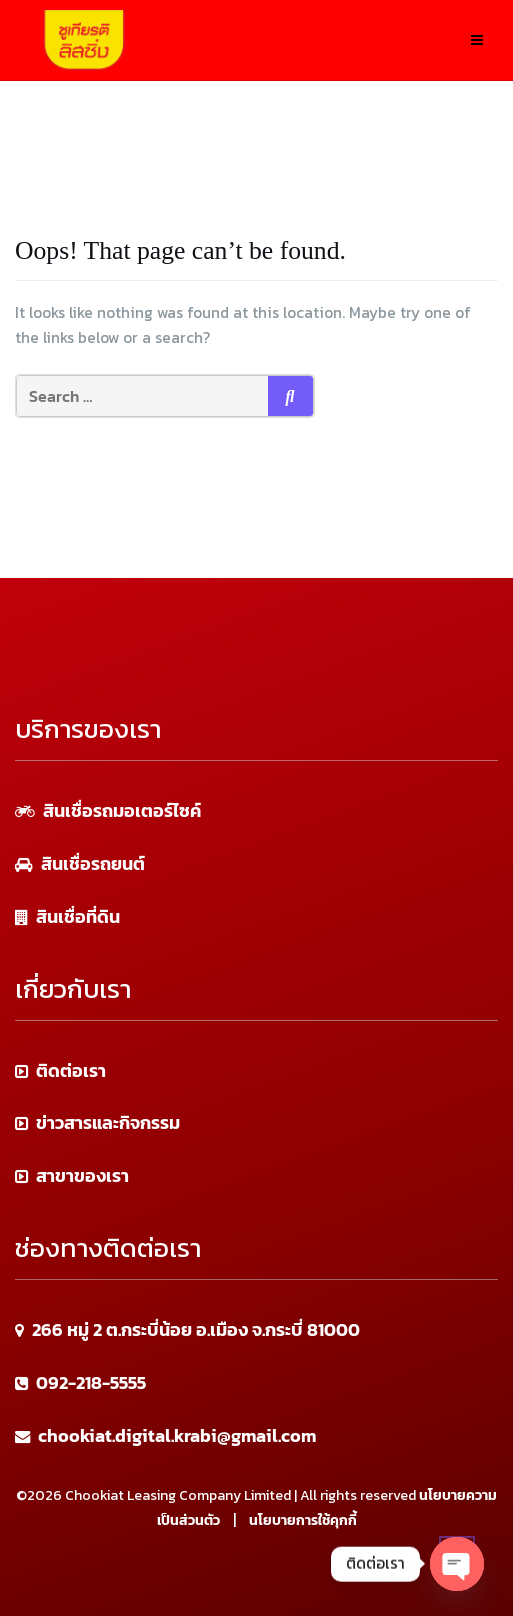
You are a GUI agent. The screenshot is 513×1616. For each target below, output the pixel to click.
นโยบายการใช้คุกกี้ (303, 1520)
